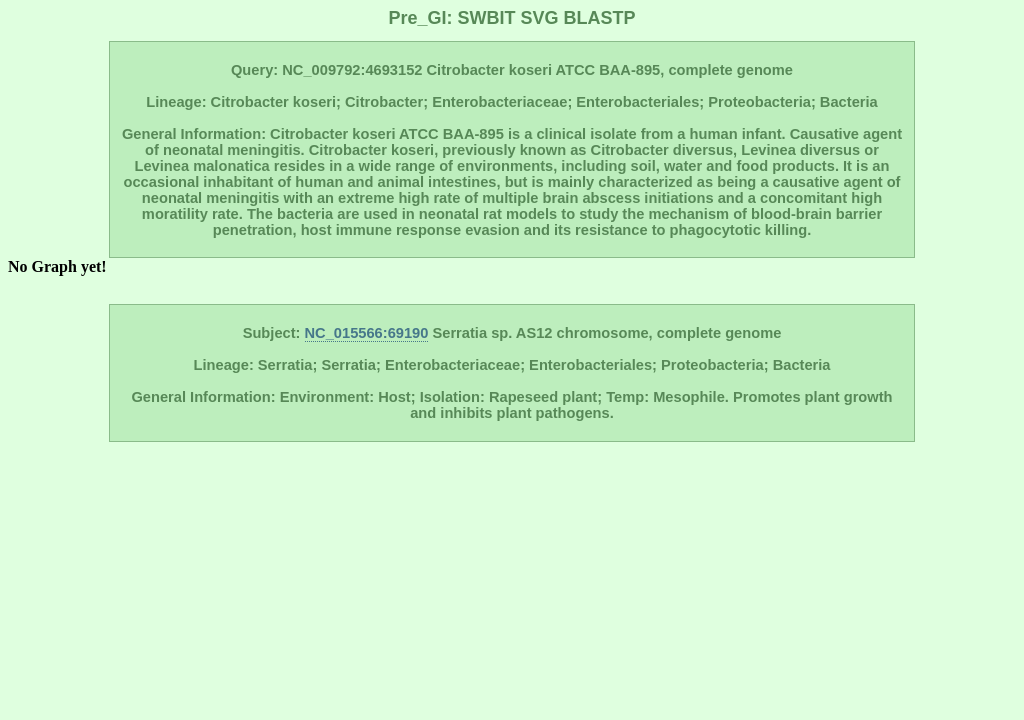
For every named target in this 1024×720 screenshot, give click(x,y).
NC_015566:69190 (367, 333)
